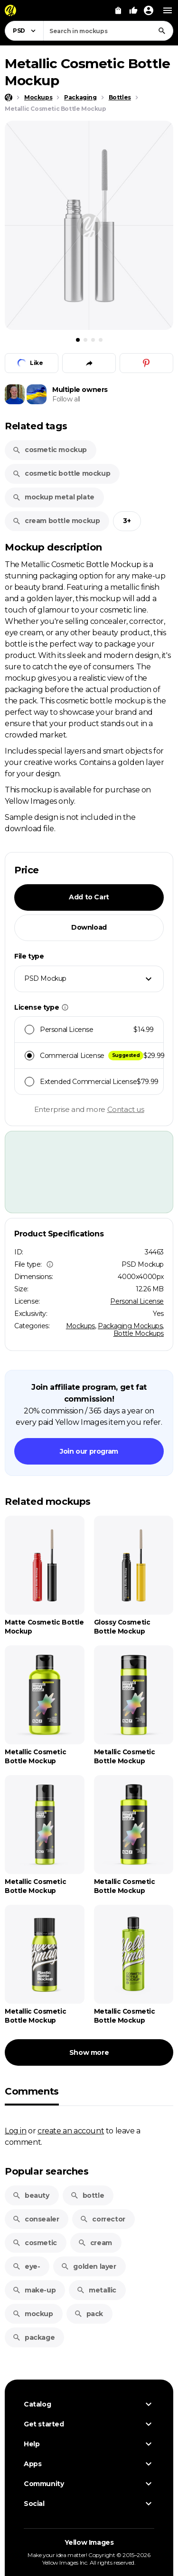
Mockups (80, 1326)
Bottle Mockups (138, 1333)
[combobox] (108, 30)
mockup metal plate (53, 497)
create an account (70, 2130)
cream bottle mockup (56, 520)
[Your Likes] (133, 10)
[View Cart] (118, 10)
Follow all (66, 399)
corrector (102, 2219)
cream (95, 2242)
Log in (16, 2130)
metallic (96, 2290)
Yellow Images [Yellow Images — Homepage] (89, 2542)
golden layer (88, 2266)
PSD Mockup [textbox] (45, 978)
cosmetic (34, 2242)
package (33, 2337)
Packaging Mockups (130, 1326)
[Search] (162, 30)
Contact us (125, 1109)
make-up (34, 2290)
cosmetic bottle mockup (61, 473)
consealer (35, 2219)
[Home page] (8, 97)
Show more (89, 2052)
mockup (32, 2314)
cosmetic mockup (49, 449)
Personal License (137, 1301)
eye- (26, 2266)
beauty (30, 2195)
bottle (87, 2195)
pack (88, 2314)
